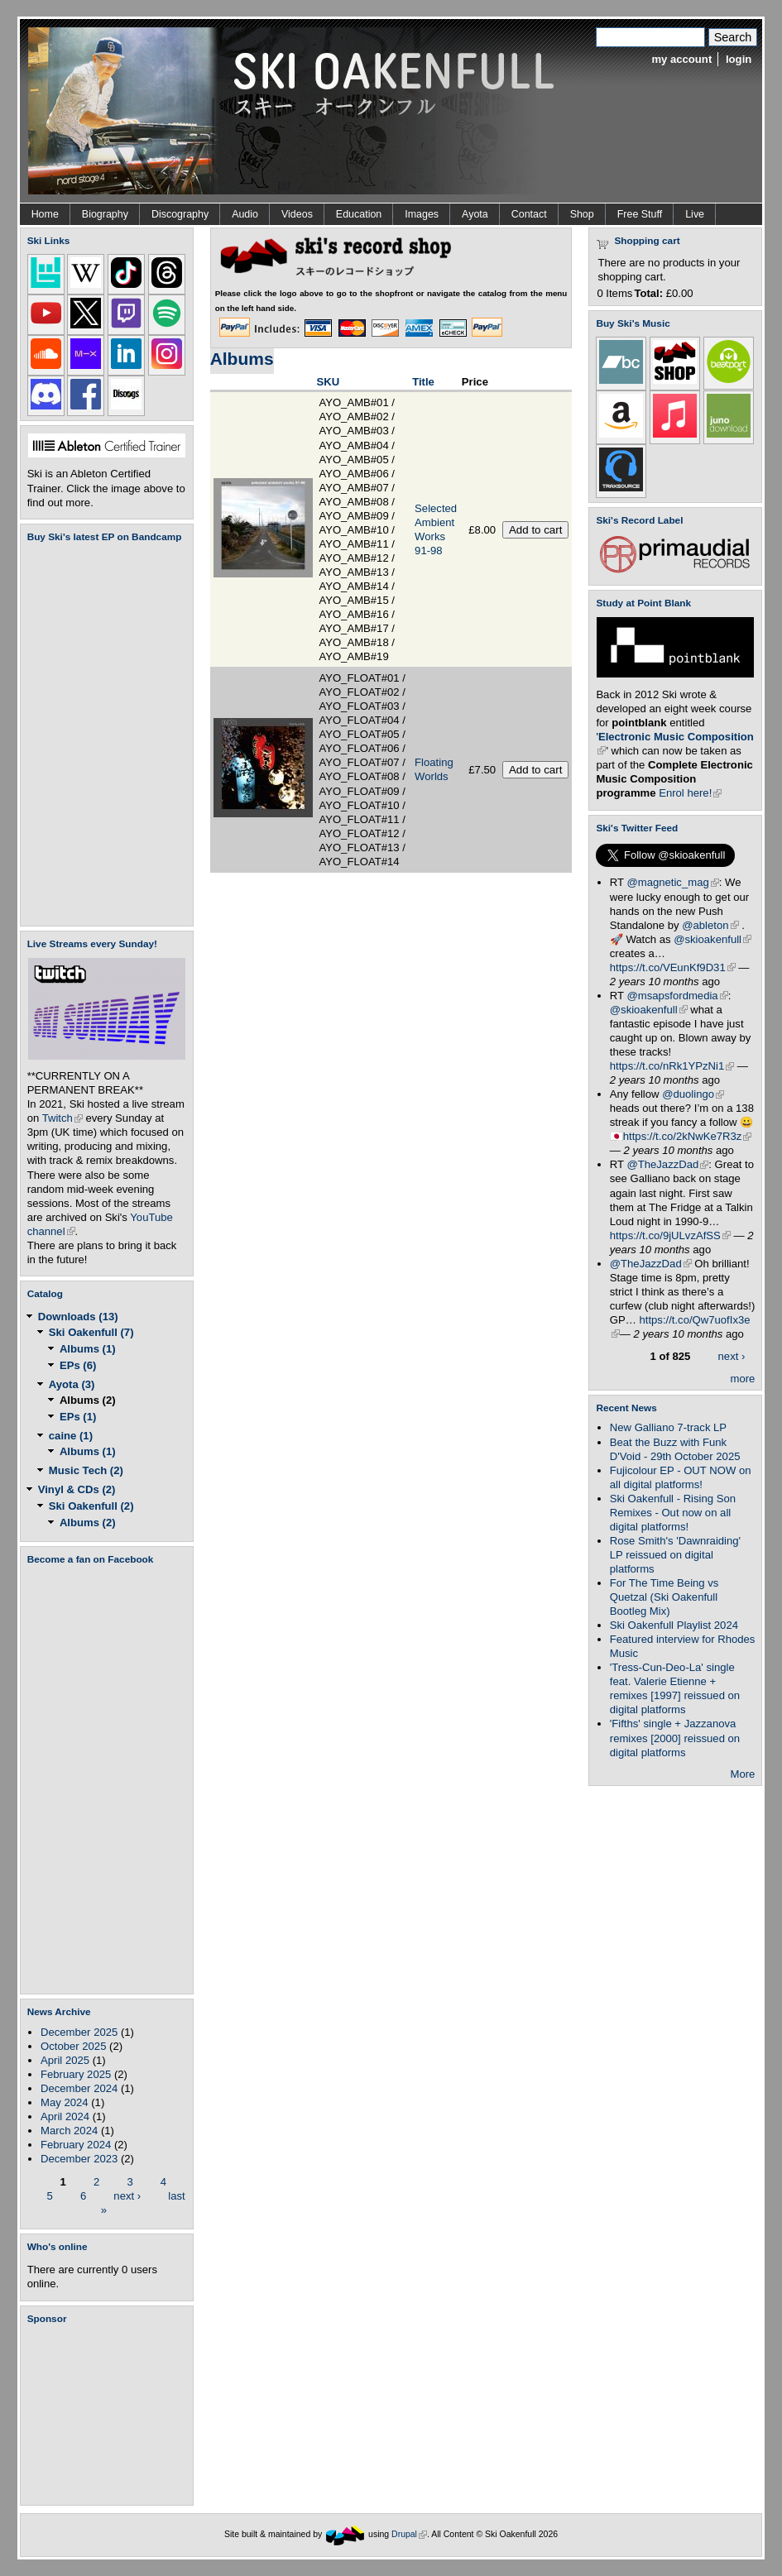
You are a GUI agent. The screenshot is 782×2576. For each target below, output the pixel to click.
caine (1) (71, 1435)
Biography (105, 214)
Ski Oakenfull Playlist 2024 (674, 1625)
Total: (648, 293)
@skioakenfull (712, 939)
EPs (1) (78, 1416)
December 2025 (79, 2032)
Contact (529, 214)
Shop (582, 214)
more (743, 1378)
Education (358, 214)
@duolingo (693, 1094)
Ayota (475, 214)
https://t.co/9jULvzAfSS (670, 1235)
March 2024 (69, 2130)
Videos (297, 214)
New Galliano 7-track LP (668, 1427)
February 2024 (76, 2144)
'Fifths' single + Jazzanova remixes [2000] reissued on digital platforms (675, 1737)
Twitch (62, 1118)
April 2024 (65, 2116)
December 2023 (79, 2158)
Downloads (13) (78, 1316)
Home (45, 214)
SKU (327, 382)
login (738, 59)
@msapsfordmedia (676, 995)
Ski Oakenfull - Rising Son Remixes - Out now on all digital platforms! (673, 1512)
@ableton (710, 925)
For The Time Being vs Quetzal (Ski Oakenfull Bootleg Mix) (664, 1597)
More (743, 1774)
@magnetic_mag (672, 882)
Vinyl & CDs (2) (77, 1489)
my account (681, 59)
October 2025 (73, 2046)
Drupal (409, 2534)
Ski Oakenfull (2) (91, 1506)
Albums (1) (88, 1349)
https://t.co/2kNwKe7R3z (687, 1136)
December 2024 (79, 2088)
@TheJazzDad (667, 1164)
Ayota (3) (72, 1384)
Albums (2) (88, 1400)
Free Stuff (639, 214)
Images (422, 214)
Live (694, 214)
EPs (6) (78, 1365)
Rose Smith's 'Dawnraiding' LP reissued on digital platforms (675, 1555)
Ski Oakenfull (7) (91, 1332)
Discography (180, 214)
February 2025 (76, 2074)
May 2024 (65, 2102)
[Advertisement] (110, 2414)
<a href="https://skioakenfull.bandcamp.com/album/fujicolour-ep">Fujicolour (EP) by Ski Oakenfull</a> (101, 734)
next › (127, 2195)
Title (423, 382)
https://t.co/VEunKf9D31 (673, 967)
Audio (245, 214)
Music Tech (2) (86, 1470)
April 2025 (65, 2060)
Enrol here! (690, 793)
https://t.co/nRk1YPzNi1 (672, 1066)
